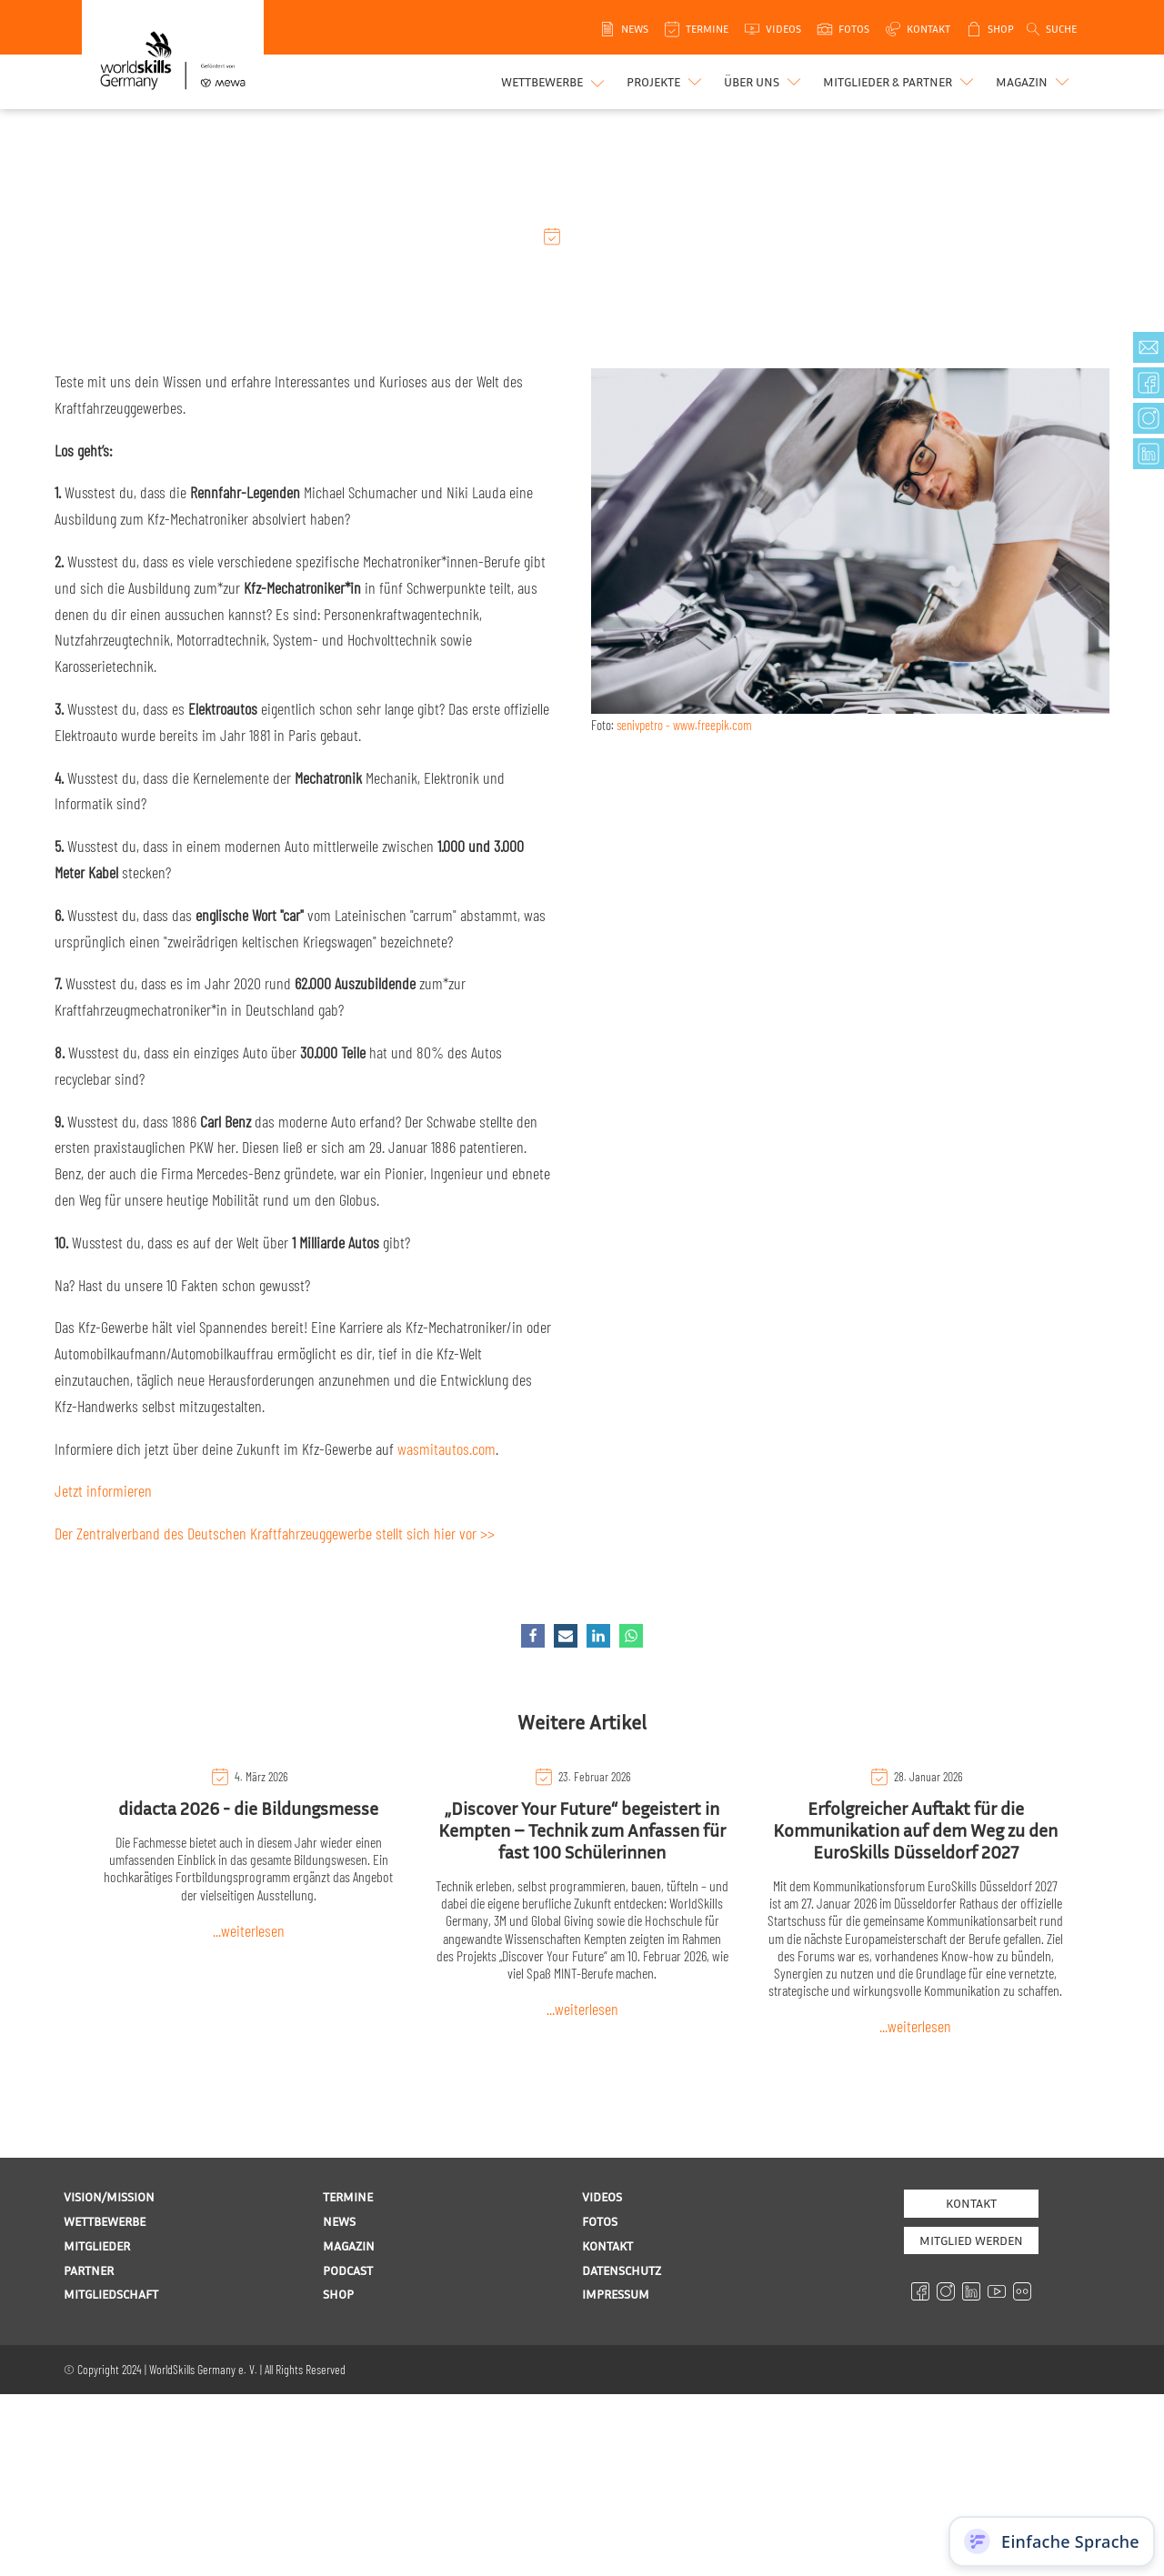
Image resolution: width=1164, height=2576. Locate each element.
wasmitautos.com (446, 1448)
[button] (666, 82)
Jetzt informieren (103, 1490)
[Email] (565, 1636)
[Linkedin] (598, 1636)
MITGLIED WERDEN (971, 2240)
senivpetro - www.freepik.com (684, 725)
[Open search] (1050, 29)
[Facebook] (533, 1636)
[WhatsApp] (631, 1636)
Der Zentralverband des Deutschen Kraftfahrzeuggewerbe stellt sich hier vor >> (275, 1533)
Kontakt (971, 2202)
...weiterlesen (249, 1930)
